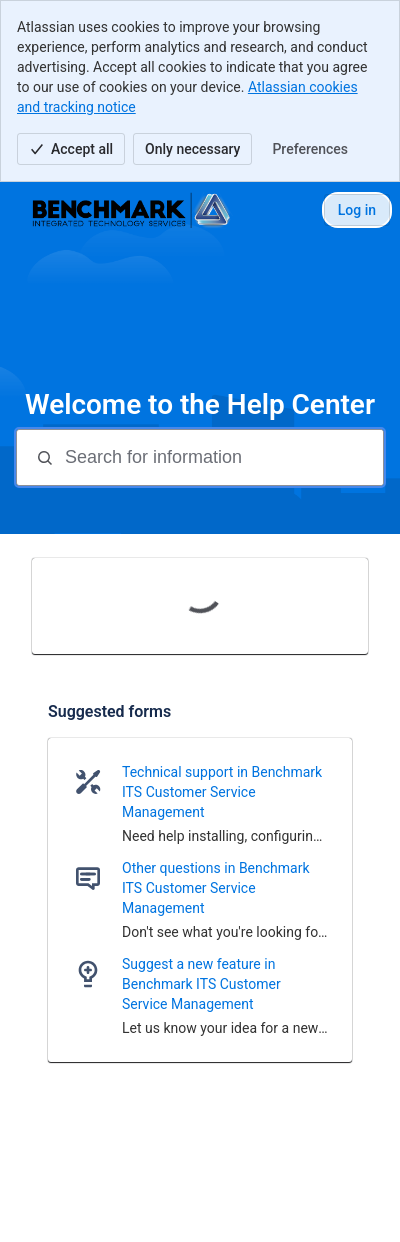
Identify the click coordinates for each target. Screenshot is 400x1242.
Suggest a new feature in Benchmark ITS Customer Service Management (201, 984)
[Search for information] (222, 457)
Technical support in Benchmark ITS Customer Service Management (222, 792)
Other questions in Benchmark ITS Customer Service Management (216, 888)
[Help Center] (132, 210)
